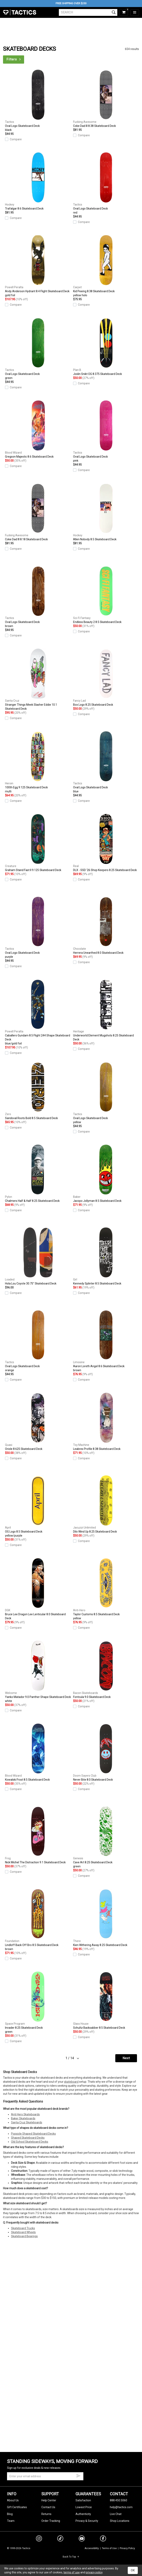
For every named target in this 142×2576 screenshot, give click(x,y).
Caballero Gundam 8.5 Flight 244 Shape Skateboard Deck (38, 1012)
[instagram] (39, 2539)
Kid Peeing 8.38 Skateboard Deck (106, 266)
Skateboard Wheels (23, 2232)
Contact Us (48, 2507)
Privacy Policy (127, 2548)
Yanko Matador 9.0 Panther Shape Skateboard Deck (38, 1672)
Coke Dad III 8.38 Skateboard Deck (106, 98)
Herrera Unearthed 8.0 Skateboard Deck (106, 925)
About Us (13, 2500)
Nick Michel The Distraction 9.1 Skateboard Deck (38, 1835)
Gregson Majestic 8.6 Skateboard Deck (38, 429)
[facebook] (103, 2539)
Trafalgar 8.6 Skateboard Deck (38, 181)
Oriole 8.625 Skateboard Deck (38, 1421)
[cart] (123, 12)
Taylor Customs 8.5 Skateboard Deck (106, 1589)
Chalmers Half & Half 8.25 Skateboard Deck (38, 1173)
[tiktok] (60, 2539)
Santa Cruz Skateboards (26, 2122)
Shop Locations (119, 2520)
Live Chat (116, 2514)
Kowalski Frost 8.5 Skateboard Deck (38, 1752)
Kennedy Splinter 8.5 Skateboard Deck (106, 1256)
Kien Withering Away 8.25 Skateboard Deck (106, 1918)
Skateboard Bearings (24, 2236)
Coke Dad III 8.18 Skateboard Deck (38, 512)
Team (10, 2520)
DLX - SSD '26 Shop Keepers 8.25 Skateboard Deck (106, 843)
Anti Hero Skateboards (25, 2114)
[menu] (134, 12)
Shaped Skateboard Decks (28, 2137)
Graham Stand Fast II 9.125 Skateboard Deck (38, 843)
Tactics (19, 12)
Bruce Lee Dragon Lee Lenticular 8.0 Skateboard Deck (38, 1589)
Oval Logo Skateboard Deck (38, 101)
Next (126, 2058)
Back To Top (71, 2556)
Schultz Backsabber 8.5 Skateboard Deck (106, 2000)
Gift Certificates (17, 2507)
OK (133, 2570)
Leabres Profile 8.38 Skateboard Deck (106, 1421)
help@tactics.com (121, 2507)
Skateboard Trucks (23, 2228)
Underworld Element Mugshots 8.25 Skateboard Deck (106, 1010)
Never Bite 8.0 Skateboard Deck (106, 1752)
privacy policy (94, 2572)
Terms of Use (109, 2548)
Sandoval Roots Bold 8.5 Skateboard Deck (38, 1091)
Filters (13, 59)
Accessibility (92, 2548)
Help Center (48, 2500)
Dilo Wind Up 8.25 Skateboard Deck (106, 1504)
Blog (10, 2514)
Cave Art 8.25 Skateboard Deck (106, 1837)
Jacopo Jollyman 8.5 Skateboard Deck (106, 1173)
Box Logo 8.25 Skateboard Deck (106, 677)
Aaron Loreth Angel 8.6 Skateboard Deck (106, 1341)
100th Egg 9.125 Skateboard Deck (38, 762)
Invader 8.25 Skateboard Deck (38, 2002)
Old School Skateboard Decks (29, 2141)
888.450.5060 (118, 2500)
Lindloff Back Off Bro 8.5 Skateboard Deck (38, 1920)
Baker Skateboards (23, 2118)
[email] (45, 2476)
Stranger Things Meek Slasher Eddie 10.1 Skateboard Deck (38, 679)
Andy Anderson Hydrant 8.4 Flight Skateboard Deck (38, 266)
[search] (88, 12)
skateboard (71, 2081)
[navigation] (70, 2058)
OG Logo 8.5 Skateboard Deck (38, 1506)
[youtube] (82, 2539)
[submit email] (78, 2475)
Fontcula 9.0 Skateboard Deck (106, 1670)
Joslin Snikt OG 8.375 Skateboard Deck (106, 347)
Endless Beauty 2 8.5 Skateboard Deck (106, 595)
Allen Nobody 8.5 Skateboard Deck (106, 512)
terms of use (71, 2572)
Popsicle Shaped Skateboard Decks (33, 2133)
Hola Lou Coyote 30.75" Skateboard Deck (38, 1256)
